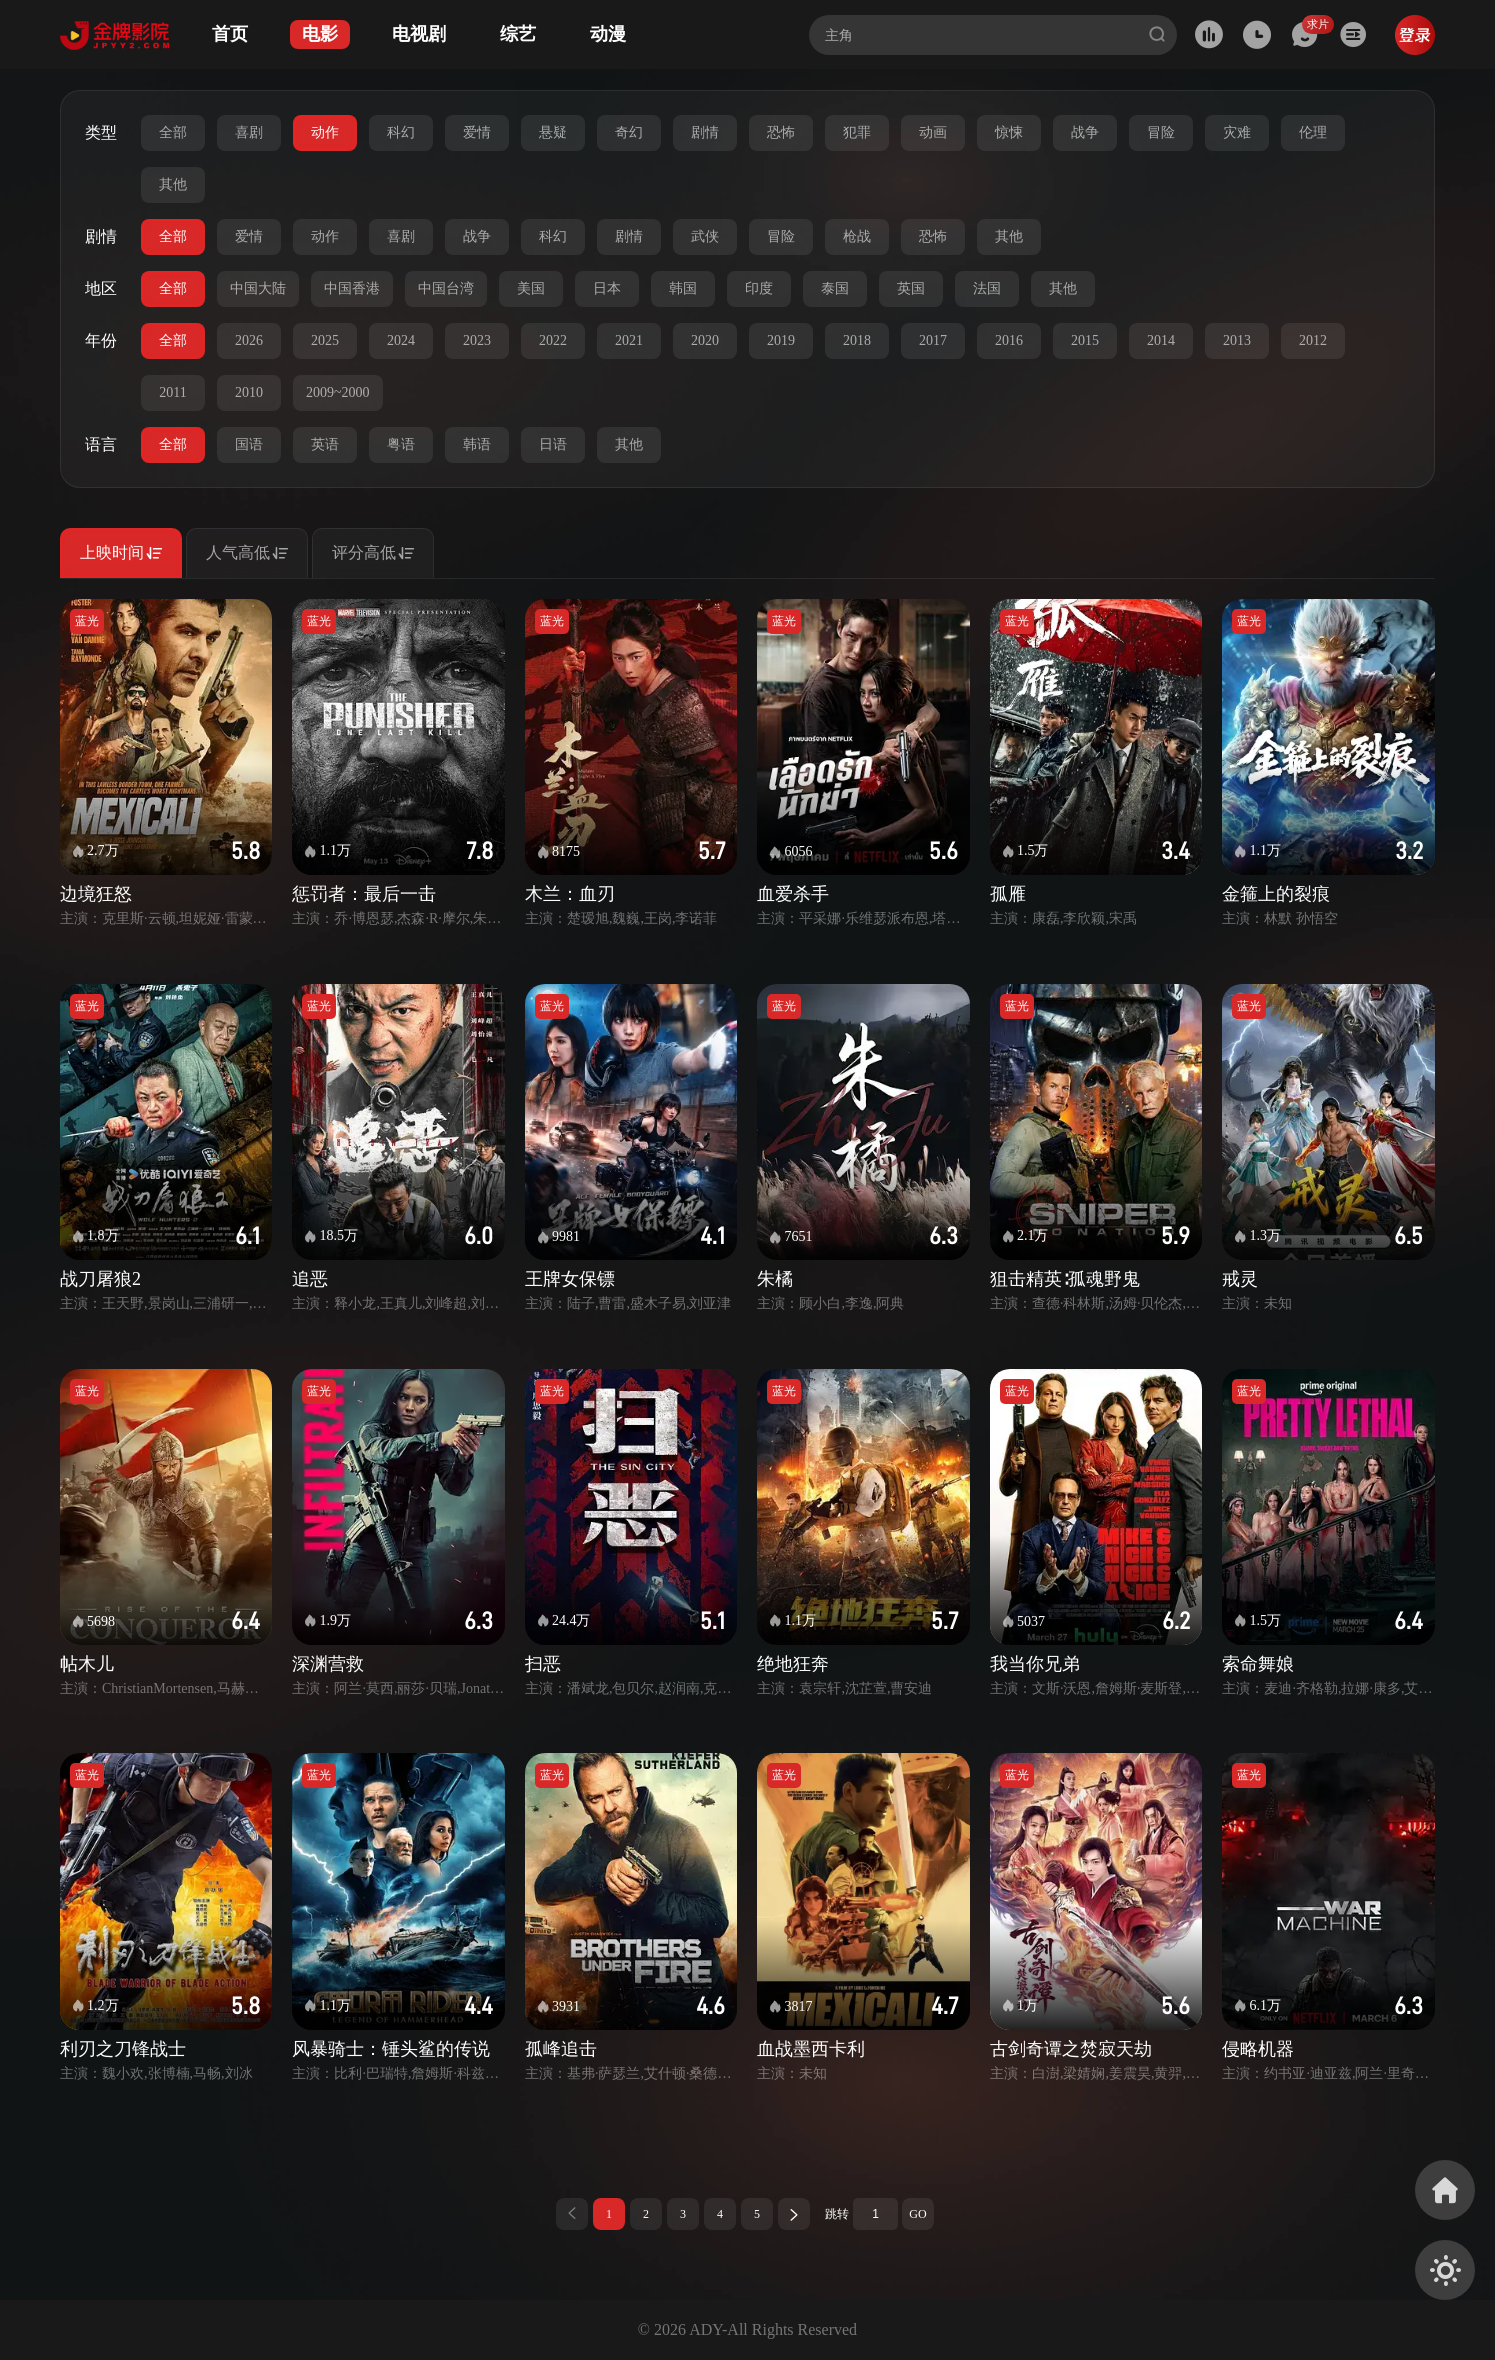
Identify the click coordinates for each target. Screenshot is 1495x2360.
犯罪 (857, 132)
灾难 (1237, 132)
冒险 (1161, 132)
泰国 (835, 288)
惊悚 (1009, 132)
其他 (173, 184)
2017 (933, 340)
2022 (553, 340)
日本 (607, 288)
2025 (325, 340)
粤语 (401, 444)
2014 (1161, 340)
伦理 (1313, 132)
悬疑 (553, 132)
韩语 (477, 444)
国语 (249, 444)
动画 (933, 132)
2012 (1313, 340)
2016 (1009, 340)
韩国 (683, 288)
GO (917, 2214)
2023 (477, 340)
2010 (249, 392)
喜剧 (249, 132)
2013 (1237, 340)
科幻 (401, 132)
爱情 (477, 132)
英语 (325, 444)
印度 (759, 288)
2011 (172, 392)
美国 (531, 288)
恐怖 (781, 132)
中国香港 (352, 288)
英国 (911, 288)
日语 (553, 444)
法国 (987, 288)
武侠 (705, 236)
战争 (1085, 132)
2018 (857, 340)
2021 (629, 340)
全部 (173, 132)
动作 (325, 132)
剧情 (705, 132)
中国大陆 (258, 288)
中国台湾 (446, 288)
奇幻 (629, 132)
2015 (1085, 340)
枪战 (857, 236)
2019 (781, 340)
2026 (249, 340)
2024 (401, 340)
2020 (705, 340)
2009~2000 (338, 392)
